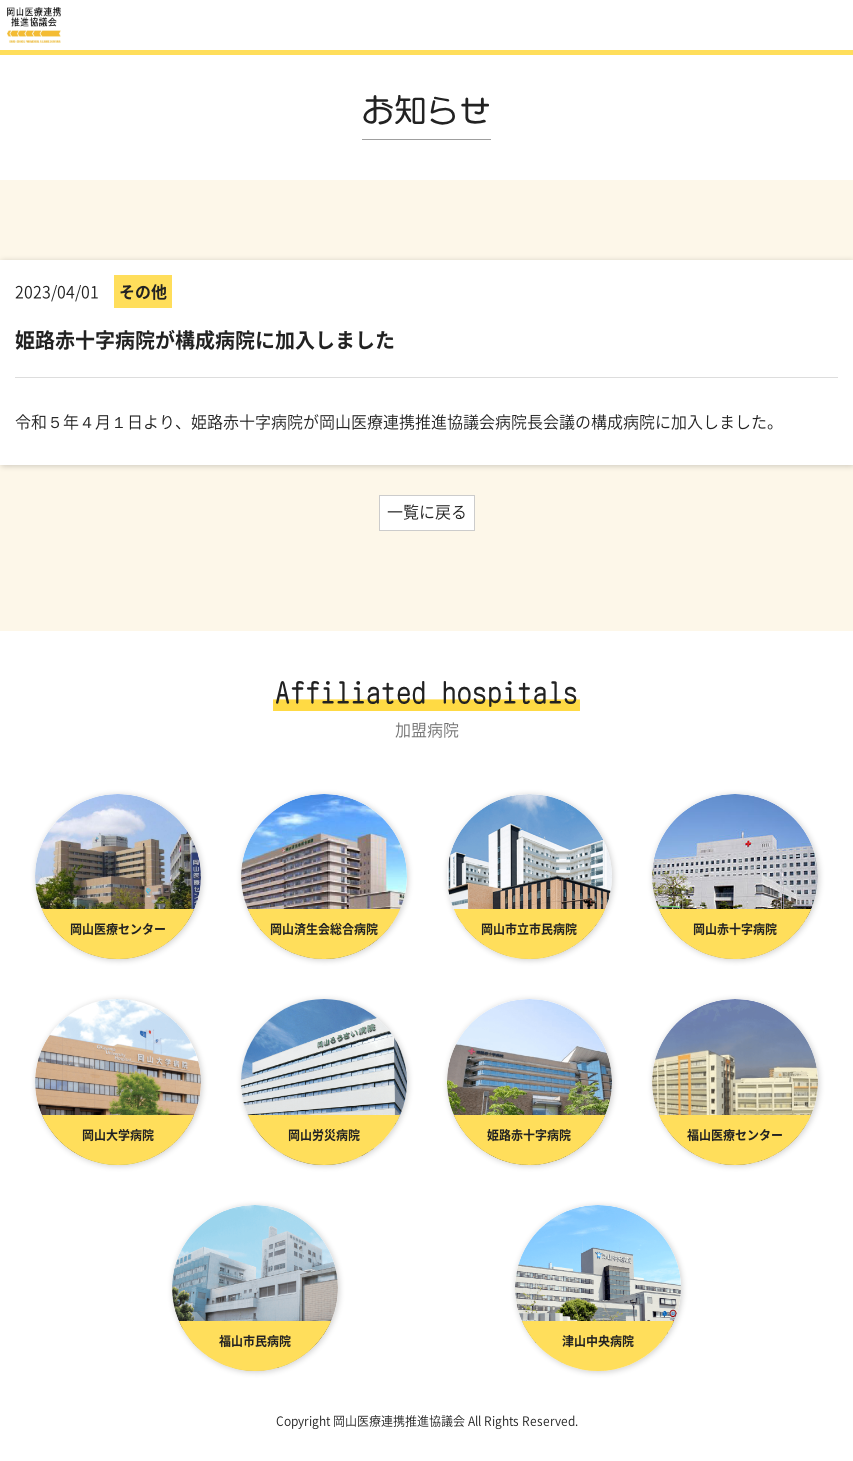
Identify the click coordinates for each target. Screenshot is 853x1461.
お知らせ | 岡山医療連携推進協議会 (34, 25)
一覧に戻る (427, 511)
